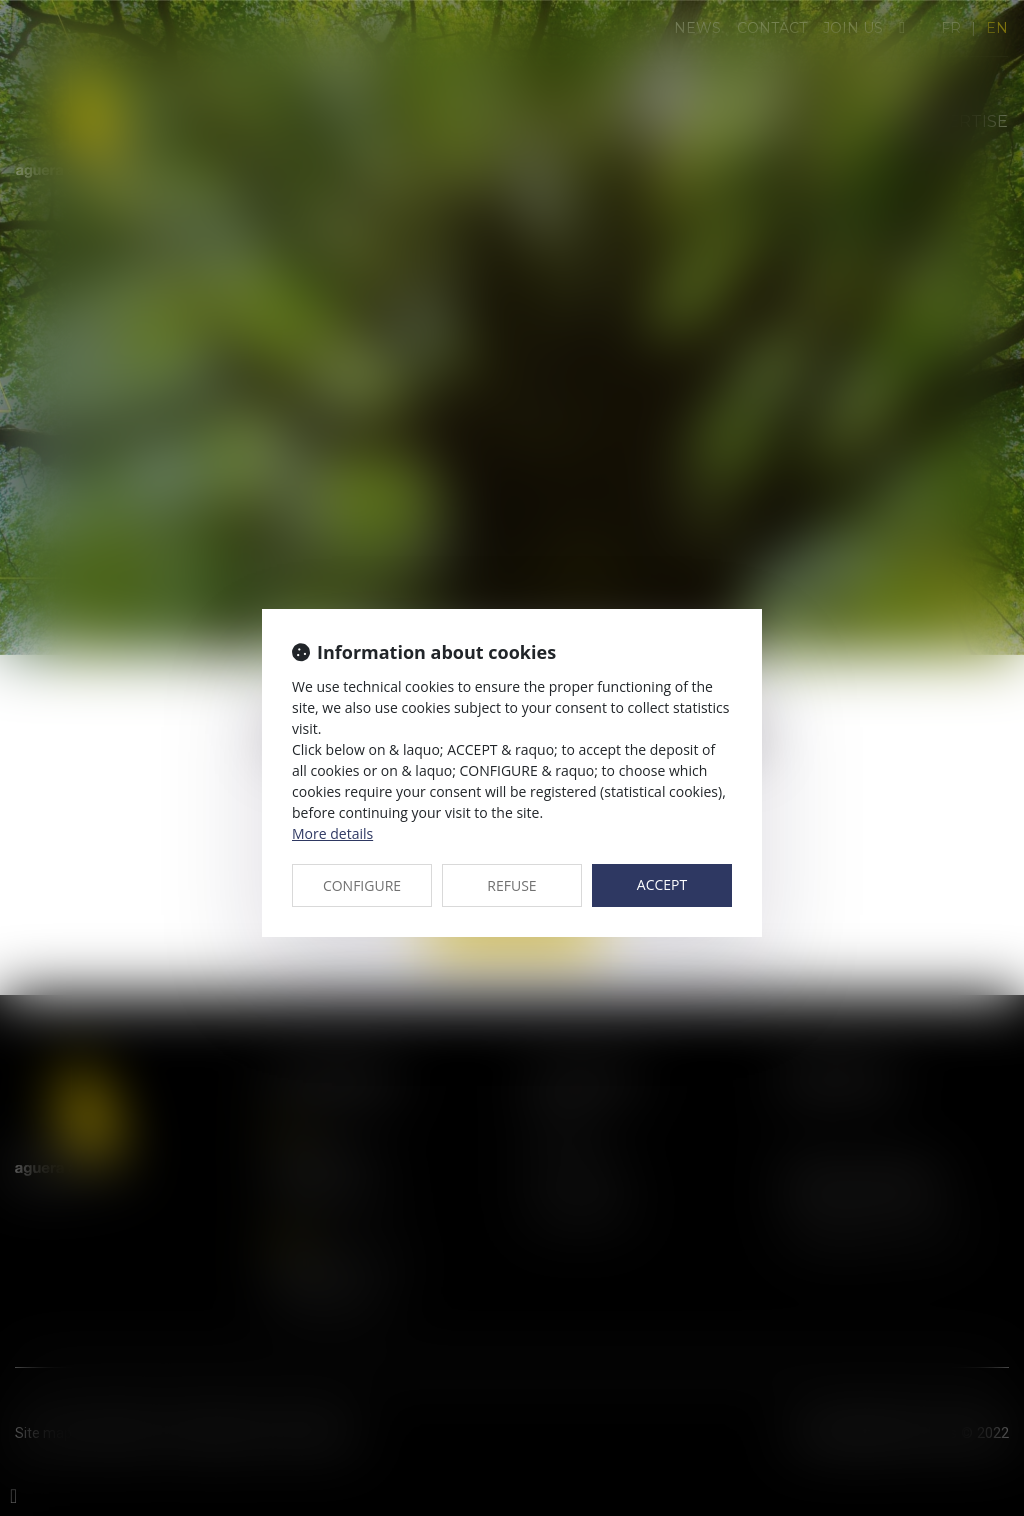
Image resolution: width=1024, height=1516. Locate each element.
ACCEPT (662, 884)
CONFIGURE (362, 885)
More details (332, 833)
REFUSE (511, 885)
